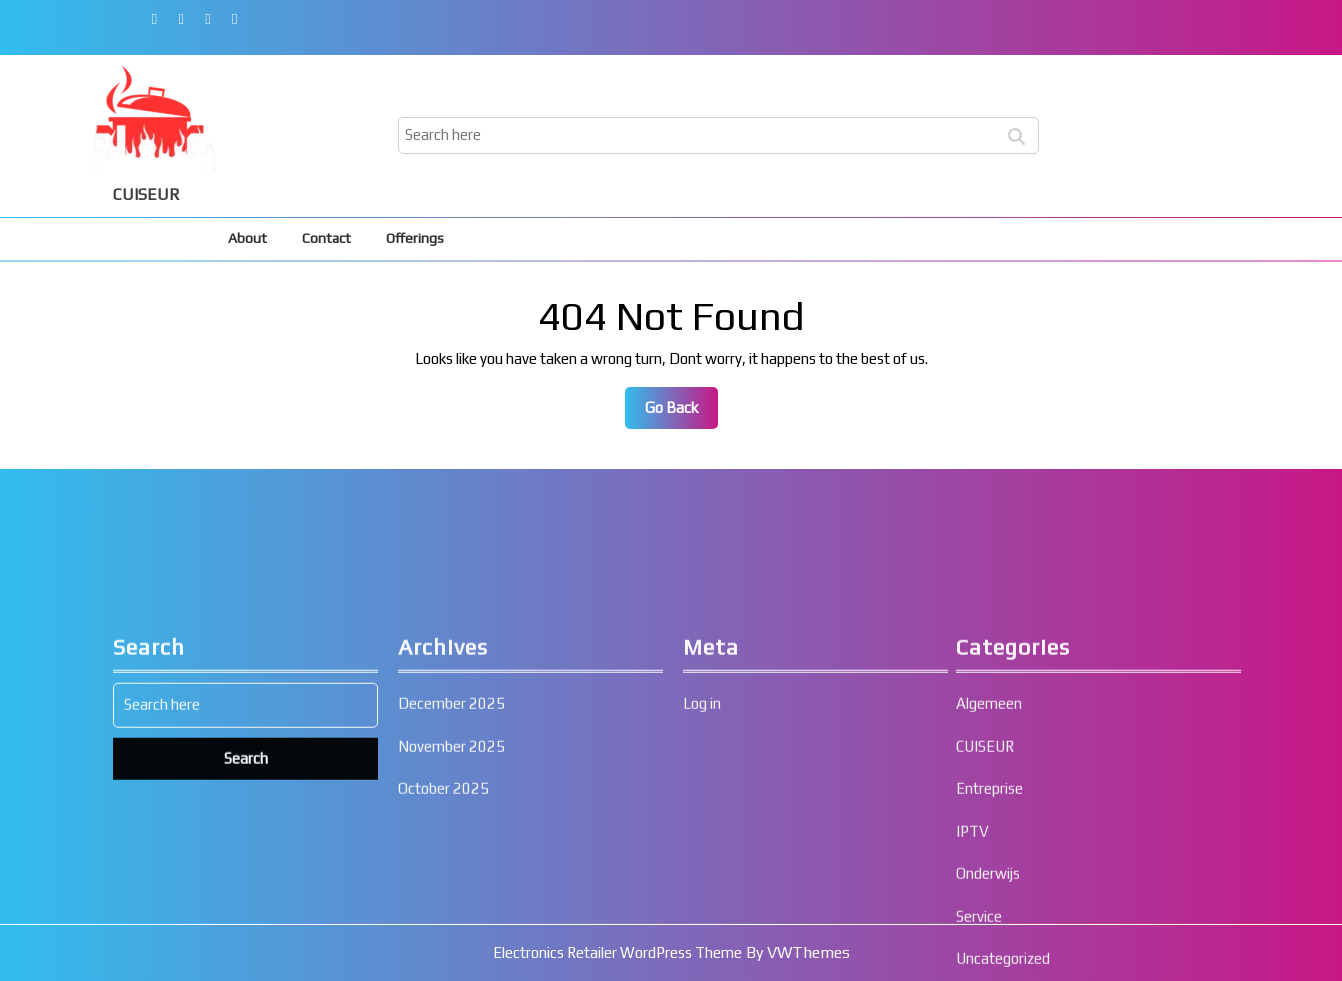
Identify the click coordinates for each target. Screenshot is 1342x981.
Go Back (681, 413)
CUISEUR (146, 194)
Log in (702, 934)
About (247, 238)
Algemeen (989, 934)
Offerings (415, 238)
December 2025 (451, 934)
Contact (326, 238)
